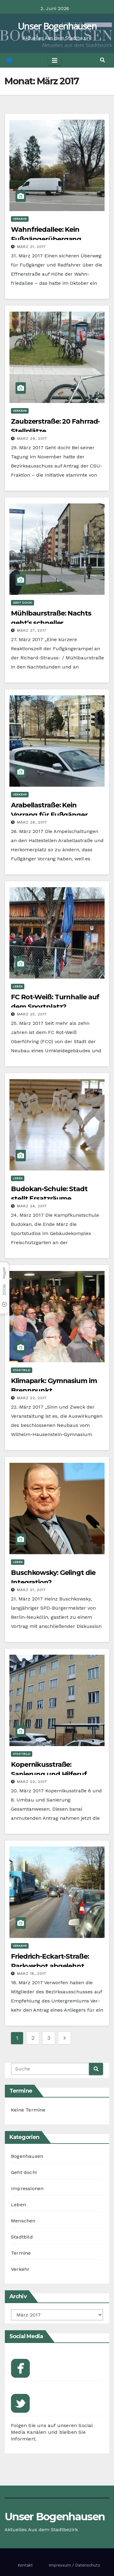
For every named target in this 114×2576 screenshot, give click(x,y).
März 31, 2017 (31, 247)
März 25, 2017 (32, 1014)
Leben (17, 986)
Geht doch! (22, 602)
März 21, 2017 (31, 1590)
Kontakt (25, 2565)
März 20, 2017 (32, 1782)
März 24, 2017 (32, 1206)
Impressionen (27, 2188)
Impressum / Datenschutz (74, 2565)
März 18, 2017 (31, 1973)
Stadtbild (21, 1370)
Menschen (23, 2221)
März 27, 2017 (32, 630)
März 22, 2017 (32, 1398)
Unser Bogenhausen (57, 26)
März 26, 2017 (32, 822)
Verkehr (20, 219)
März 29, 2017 (32, 438)
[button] (102, 60)
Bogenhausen (27, 2156)
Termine (21, 2253)
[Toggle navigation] (54, 60)
